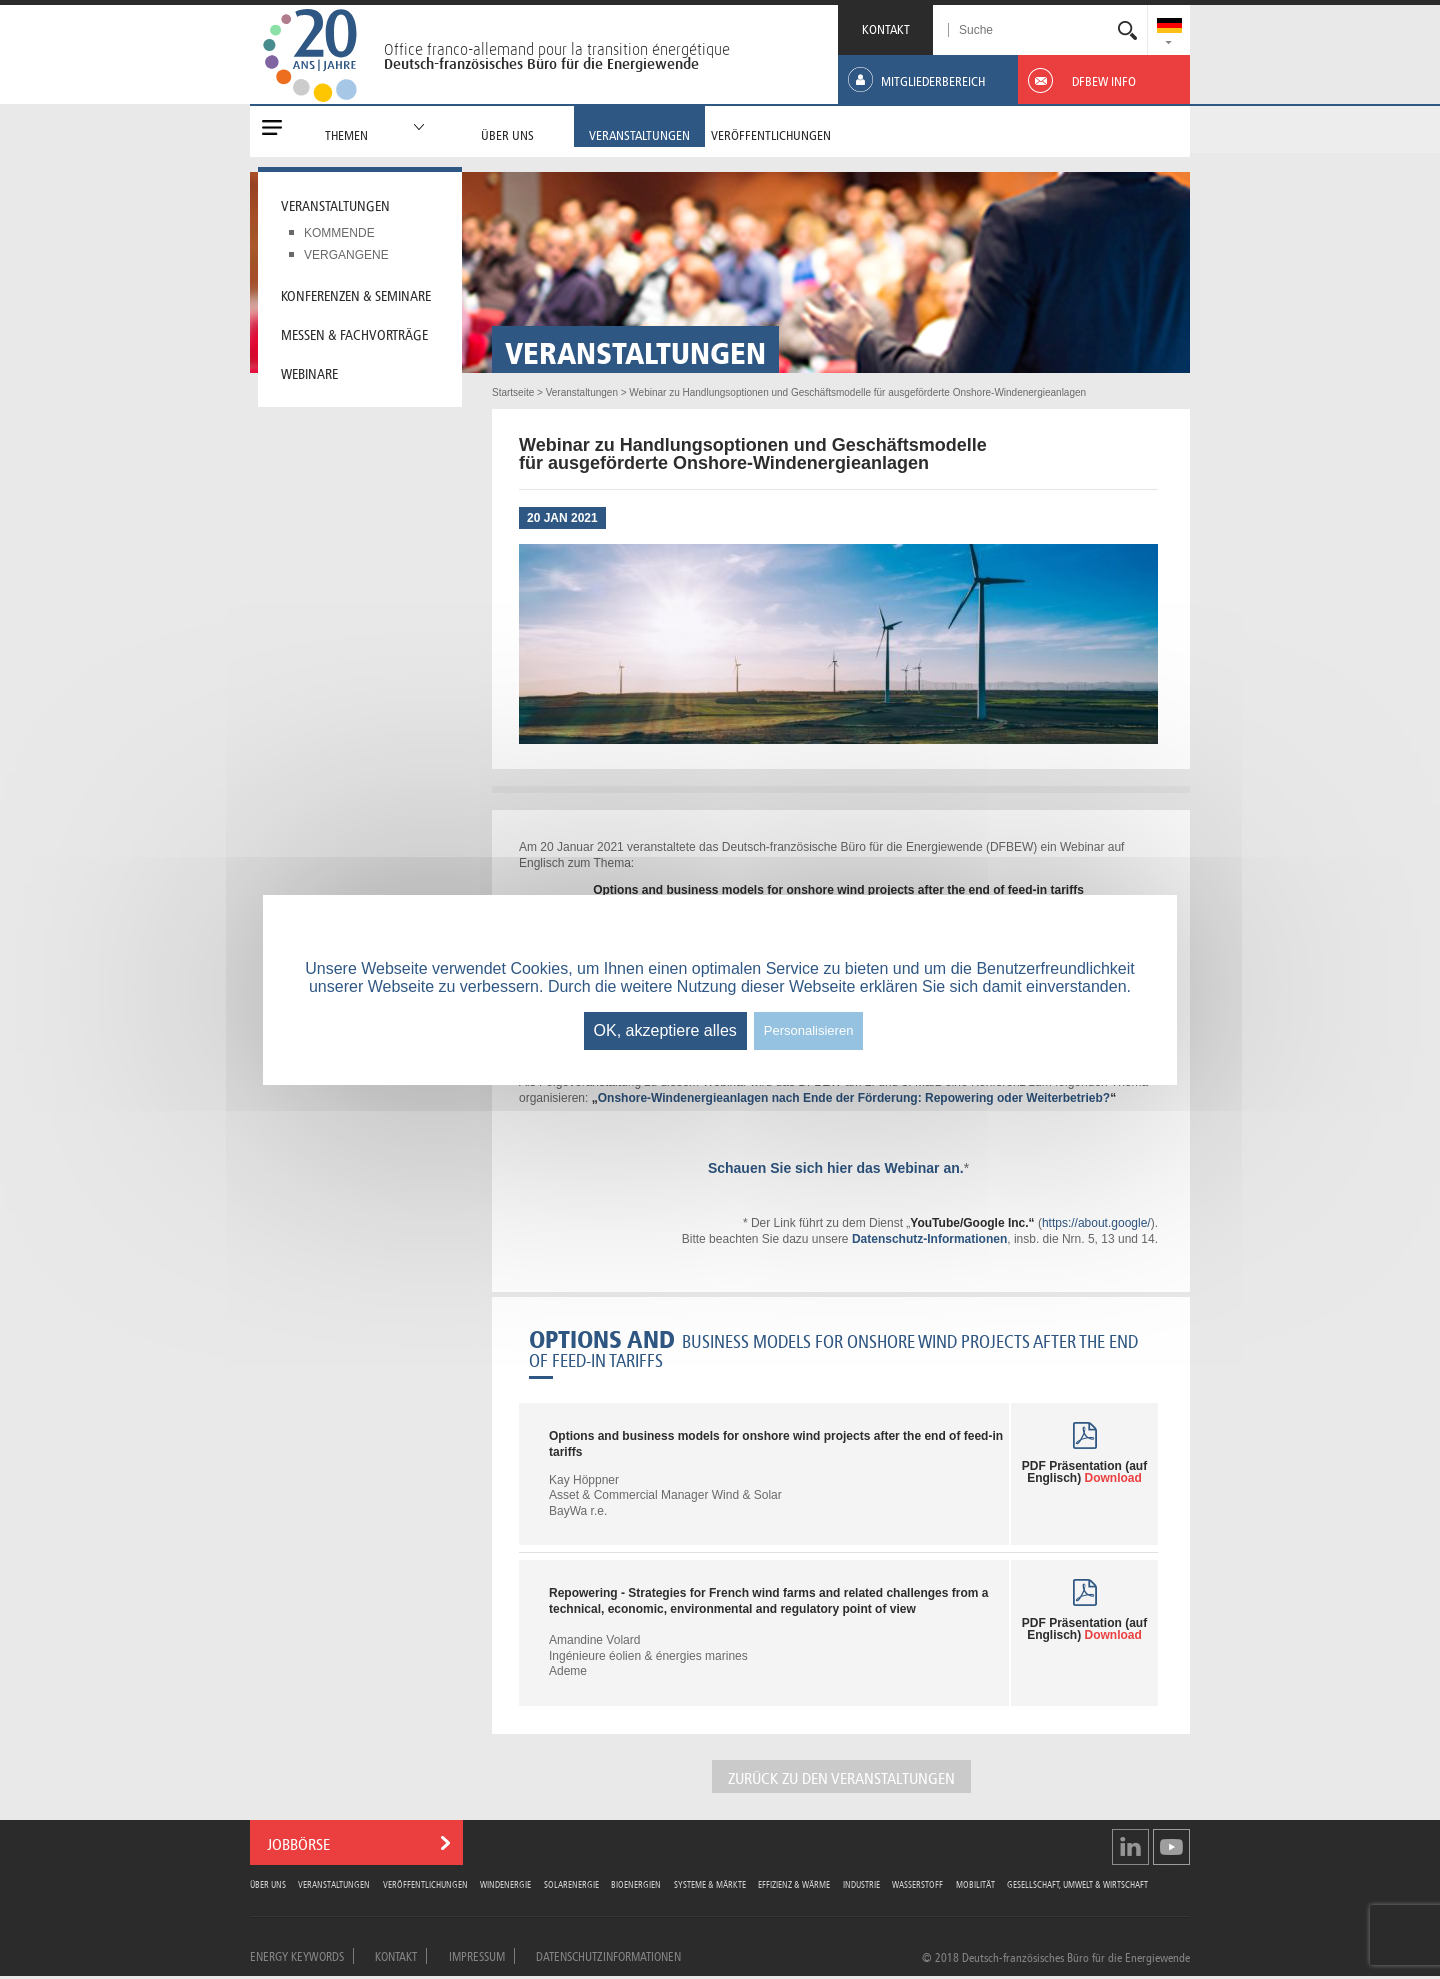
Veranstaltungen (334, 1883)
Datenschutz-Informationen (929, 1239)
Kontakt (396, 1955)
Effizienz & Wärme (794, 1883)
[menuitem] (1169, 27)
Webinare (309, 372)
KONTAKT (886, 27)
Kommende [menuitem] (339, 233)
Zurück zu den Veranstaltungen (841, 1776)
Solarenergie (571, 1883)
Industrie (861, 1883)
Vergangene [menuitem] (346, 255)
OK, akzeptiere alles (665, 1030)
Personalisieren (809, 1030)
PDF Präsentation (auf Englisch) (1084, 1472)
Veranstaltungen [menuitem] (335, 204)
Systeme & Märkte (710, 1883)
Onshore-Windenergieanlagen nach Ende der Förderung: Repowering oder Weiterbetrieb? (854, 1098)
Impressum (477, 1955)
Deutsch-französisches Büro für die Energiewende (541, 64)
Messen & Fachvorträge (354, 333)
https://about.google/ (1096, 1223)
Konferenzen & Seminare (356, 294)
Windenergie (505, 1883)
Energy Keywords (297, 1955)
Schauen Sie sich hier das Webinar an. (836, 1168)
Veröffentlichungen (425, 1883)
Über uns (268, 1883)
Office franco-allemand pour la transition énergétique (557, 49)
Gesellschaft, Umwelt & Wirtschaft (1077, 1883)
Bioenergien (636, 1883)
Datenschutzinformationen (608, 1955)
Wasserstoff (917, 1883)
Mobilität (975, 1883)
